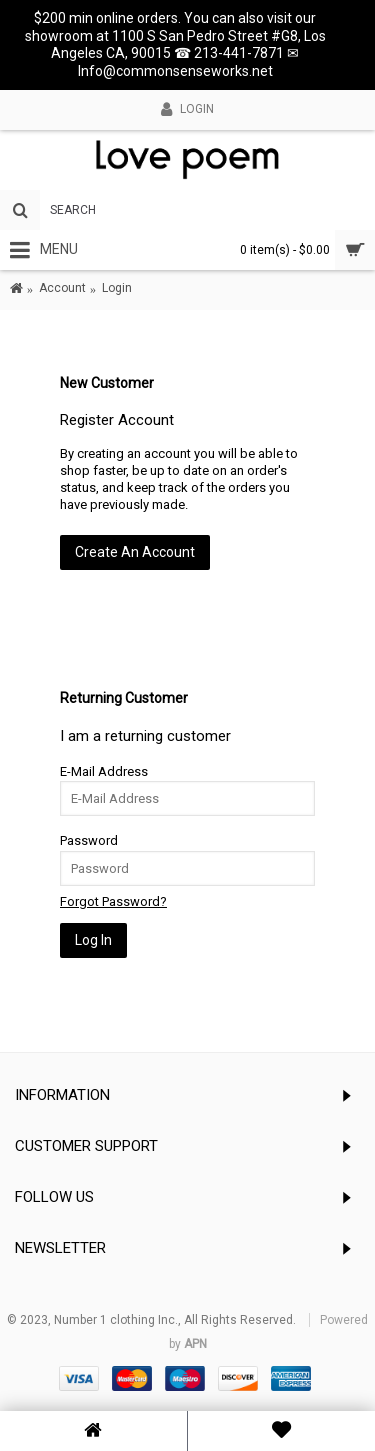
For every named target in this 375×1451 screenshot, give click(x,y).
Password (89, 840)
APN (195, 1344)
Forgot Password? (113, 901)
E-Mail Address (104, 771)
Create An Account (135, 552)
